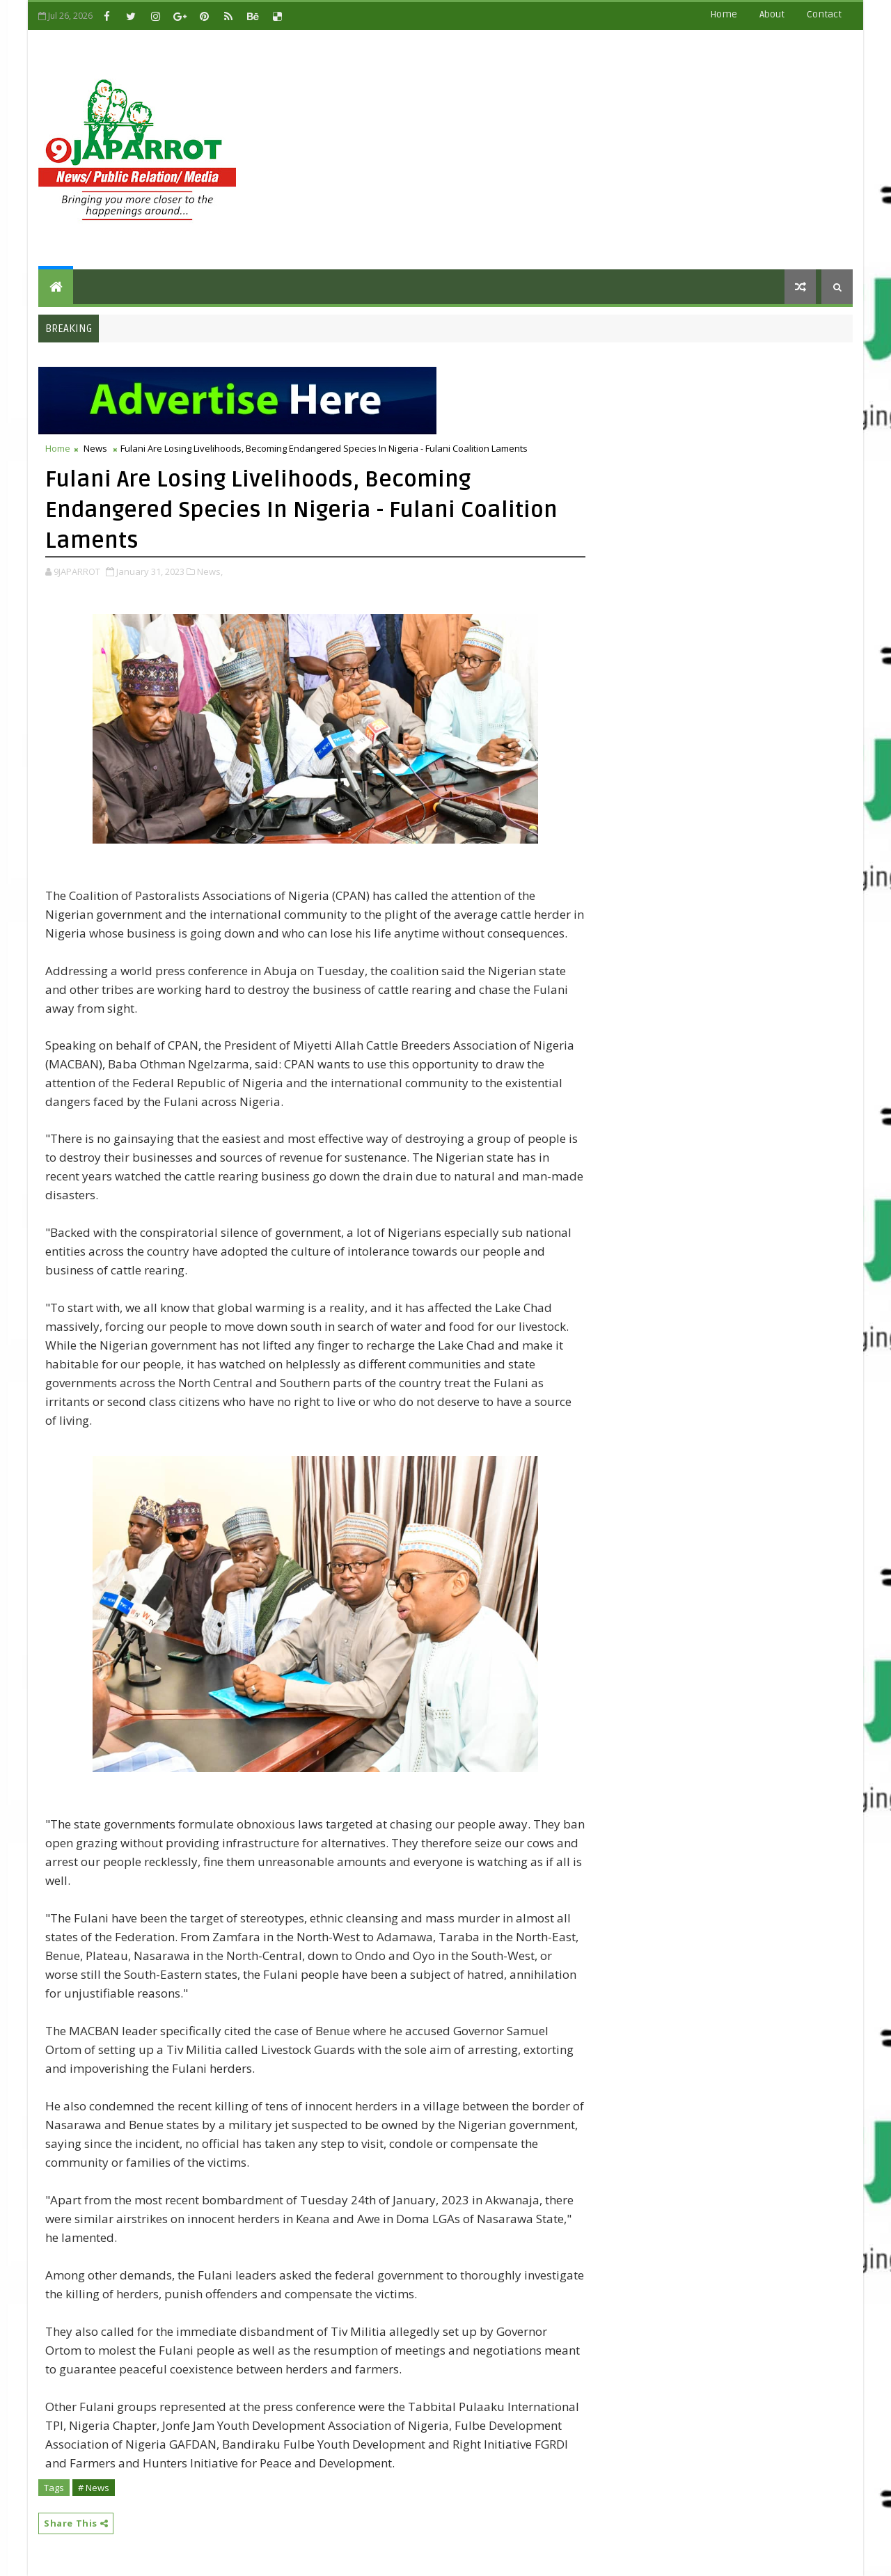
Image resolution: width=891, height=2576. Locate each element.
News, (210, 571)
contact (824, 14)
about (771, 14)
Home (723, 14)
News (95, 448)
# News (93, 2487)
